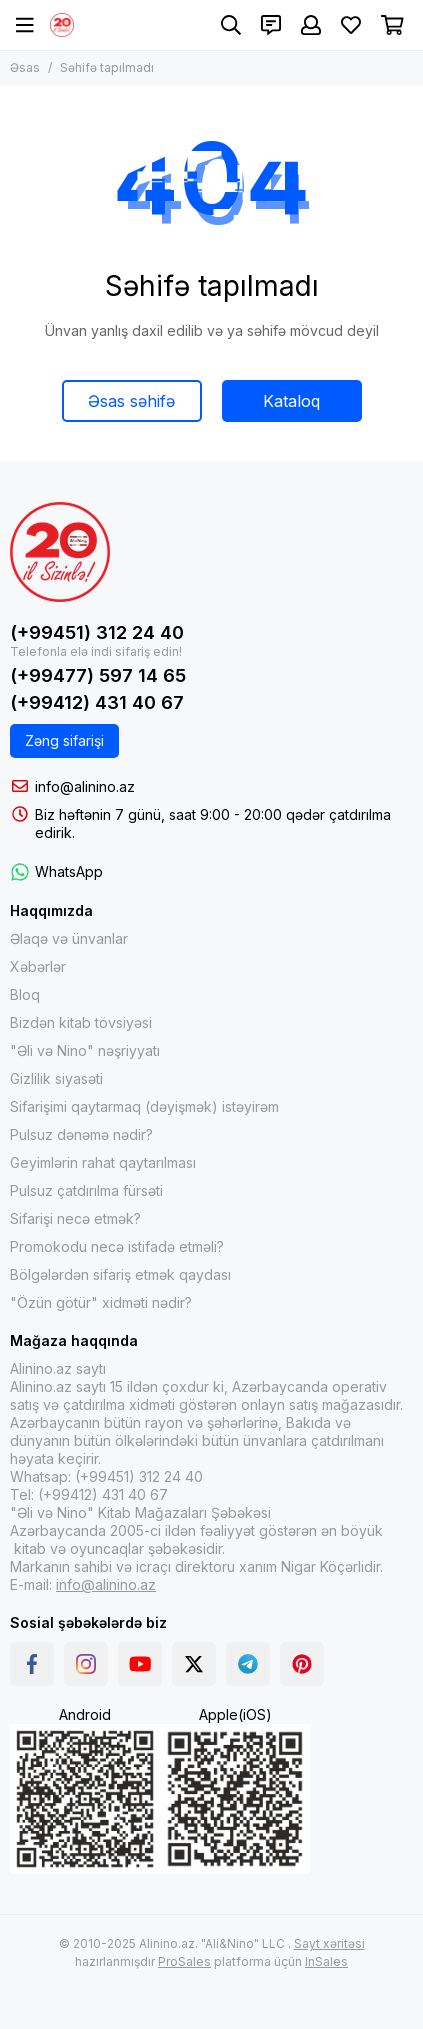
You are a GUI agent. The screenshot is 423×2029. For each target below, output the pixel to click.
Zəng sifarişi (64, 740)
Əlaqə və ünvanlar (69, 938)
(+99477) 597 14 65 (98, 675)
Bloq (25, 994)
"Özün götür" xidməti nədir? (101, 1302)
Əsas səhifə (131, 401)
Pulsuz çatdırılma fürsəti (86, 1190)
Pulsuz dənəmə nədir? (81, 1134)
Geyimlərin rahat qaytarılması (103, 1162)
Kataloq (291, 401)
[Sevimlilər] (351, 25)
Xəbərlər (38, 966)
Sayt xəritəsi (329, 1943)
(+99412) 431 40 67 (97, 702)
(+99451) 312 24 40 (97, 632)
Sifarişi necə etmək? (75, 1218)
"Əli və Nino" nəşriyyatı (85, 1050)
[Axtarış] (231, 25)
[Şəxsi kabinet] (311, 25)
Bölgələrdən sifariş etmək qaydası (120, 1274)
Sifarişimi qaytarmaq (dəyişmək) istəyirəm (144, 1106)
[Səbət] (392, 25)
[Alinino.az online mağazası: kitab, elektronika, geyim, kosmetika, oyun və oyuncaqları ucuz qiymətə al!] (62, 25)
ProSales (184, 1961)
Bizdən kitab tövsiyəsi (81, 1022)
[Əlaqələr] (271, 25)
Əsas (25, 67)
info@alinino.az (85, 786)
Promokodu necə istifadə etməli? (117, 1246)
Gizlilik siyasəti (56, 1078)
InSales (326, 1961)
